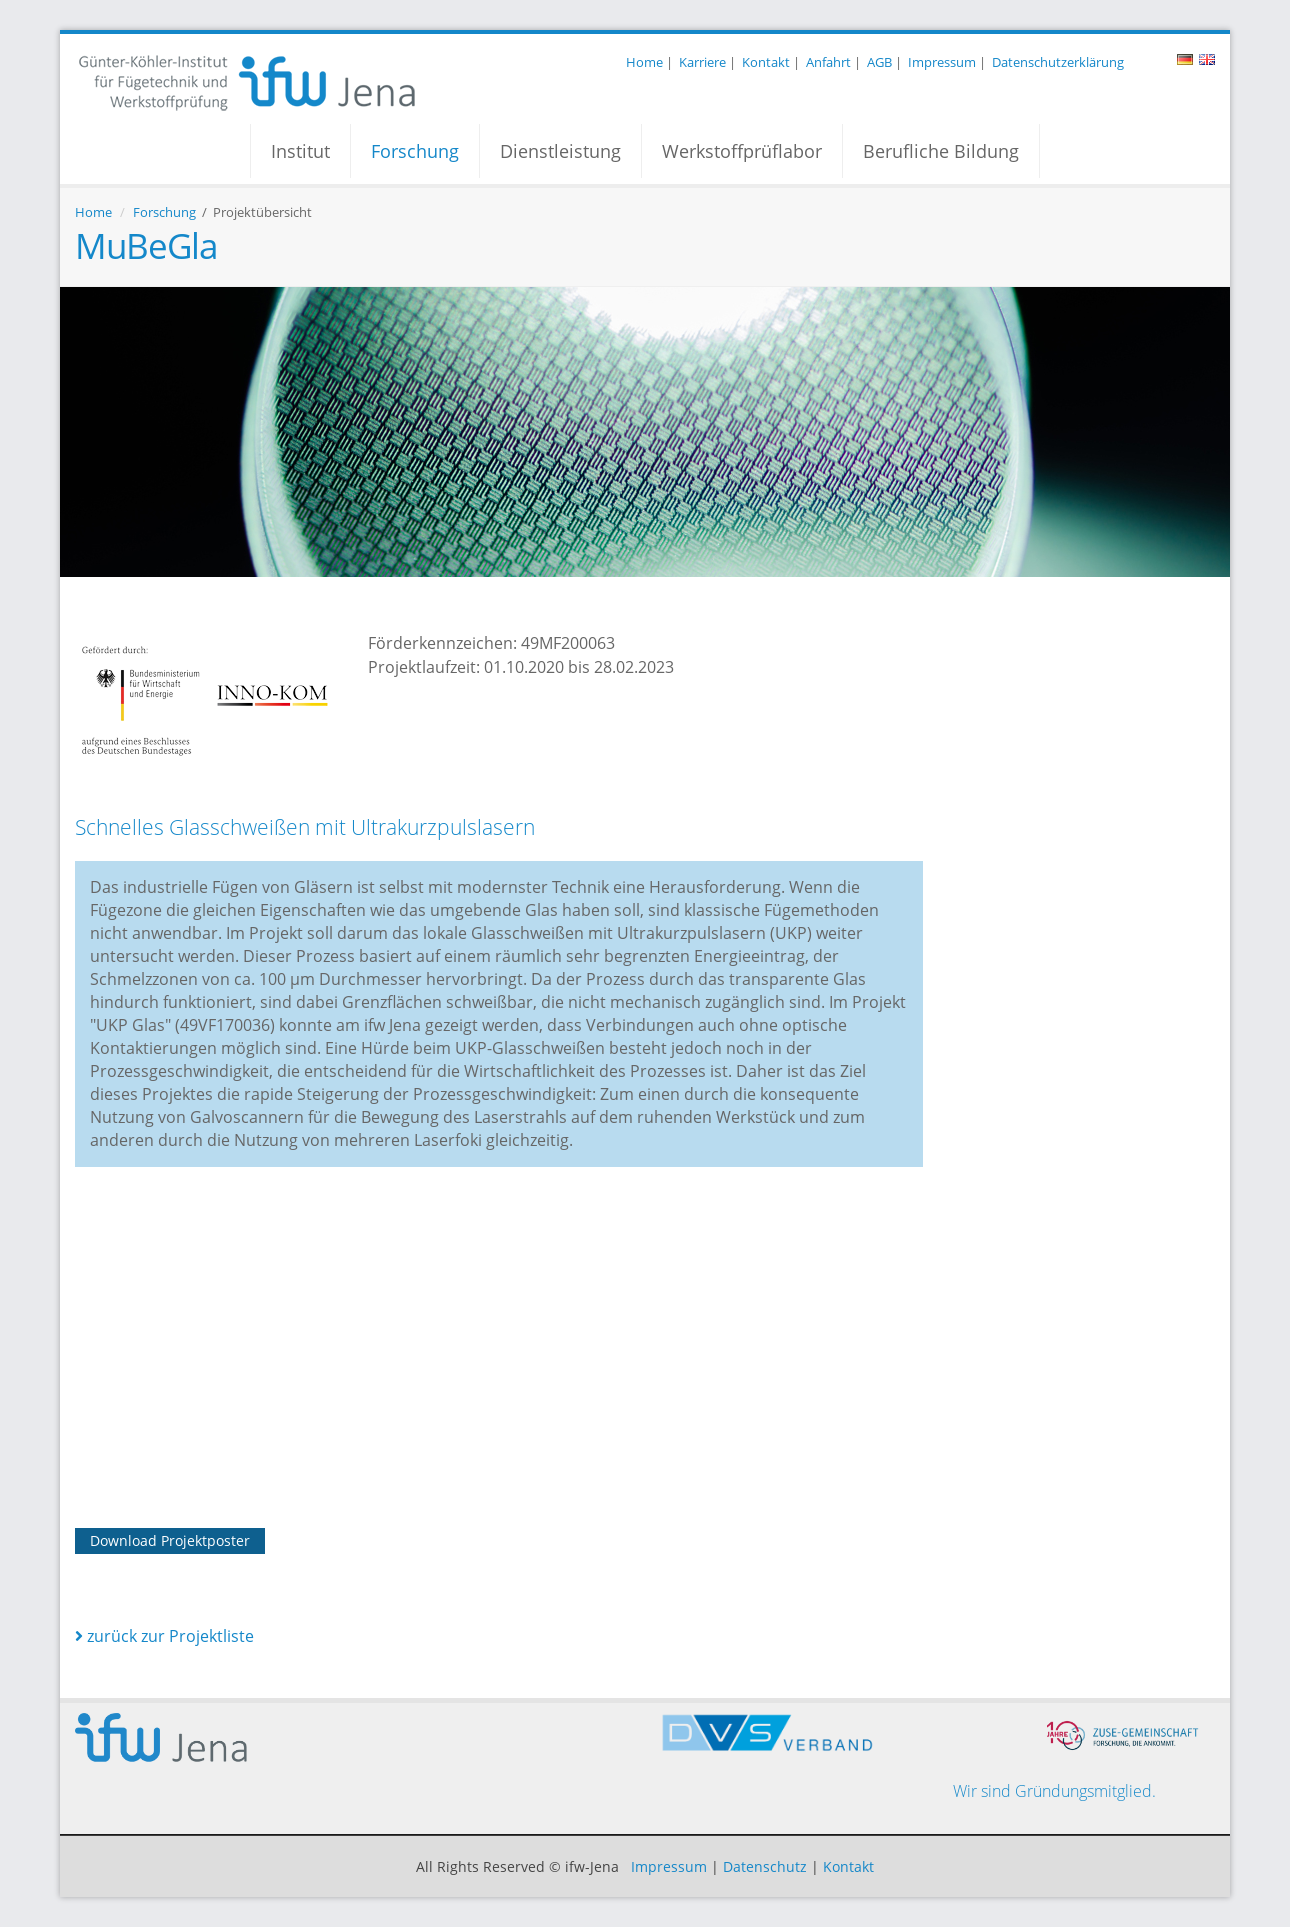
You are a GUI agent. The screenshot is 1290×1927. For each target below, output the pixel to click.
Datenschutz (765, 1866)
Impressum (942, 62)
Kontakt (766, 62)
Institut (300, 151)
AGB (879, 62)
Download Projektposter (170, 1540)
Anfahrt (828, 62)
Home (644, 62)
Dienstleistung (560, 151)
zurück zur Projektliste (164, 1636)
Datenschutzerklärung (1058, 62)
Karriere (702, 62)
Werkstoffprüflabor (742, 151)
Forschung (415, 151)
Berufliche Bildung (941, 151)
